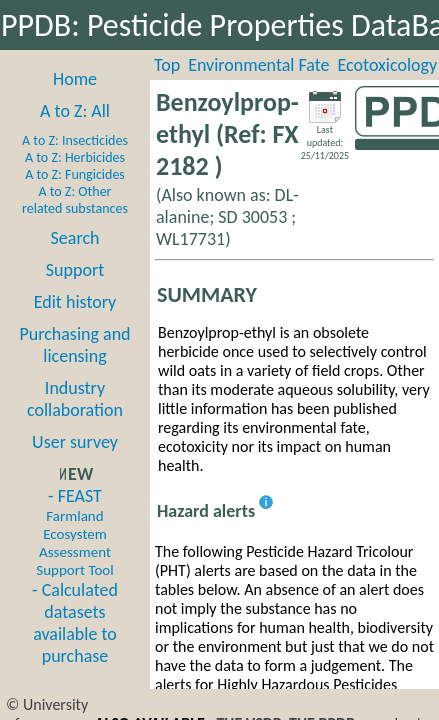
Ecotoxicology (388, 65)
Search (75, 238)
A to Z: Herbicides (75, 157)
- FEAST (74, 532)
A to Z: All (75, 111)
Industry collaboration (75, 399)
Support (75, 270)
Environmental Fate (258, 65)
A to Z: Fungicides (75, 174)
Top (167, 65)
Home (75, 79)
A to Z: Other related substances (75, 200)
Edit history (75, 302)
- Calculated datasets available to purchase (75, 623)
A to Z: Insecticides (75, 140)
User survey (75, 442)
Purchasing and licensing (74, 345)
